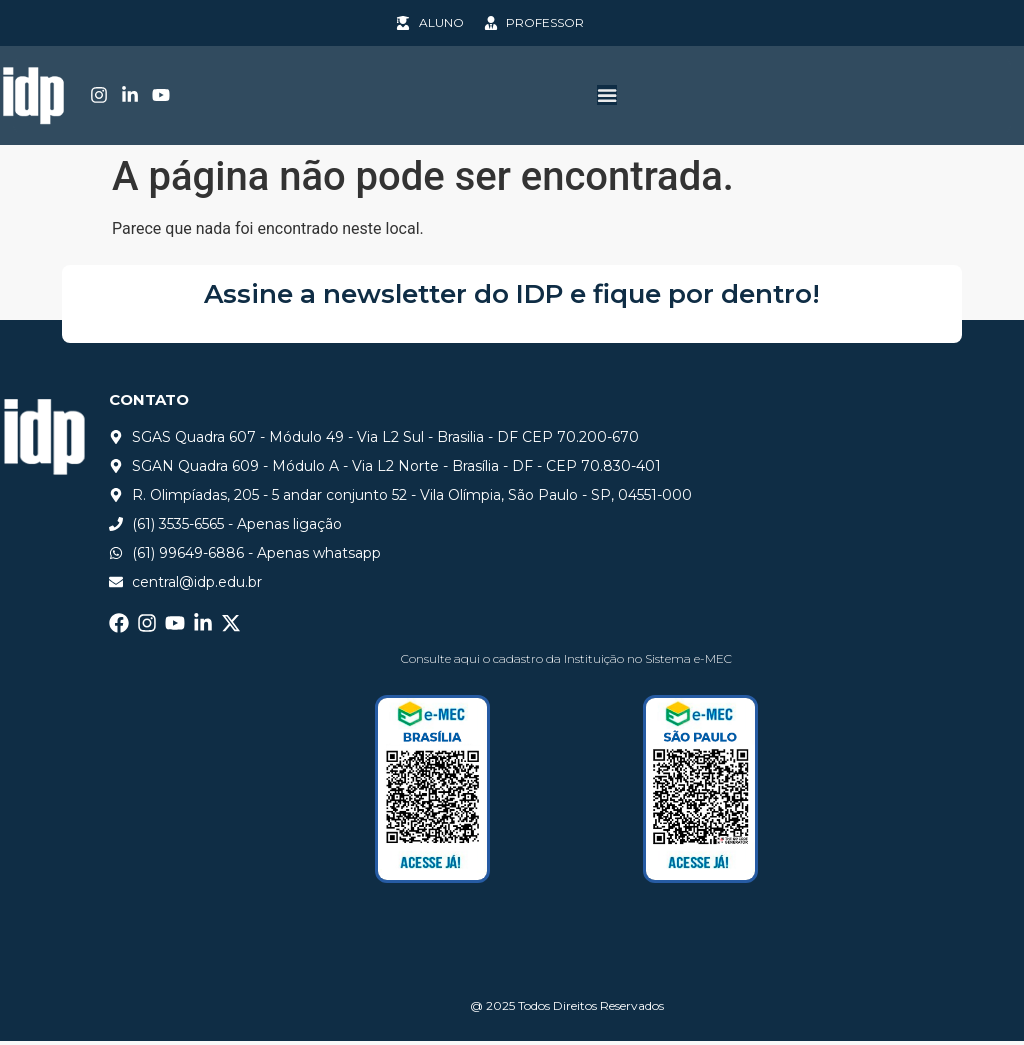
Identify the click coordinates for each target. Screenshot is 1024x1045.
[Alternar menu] (607, 97)
